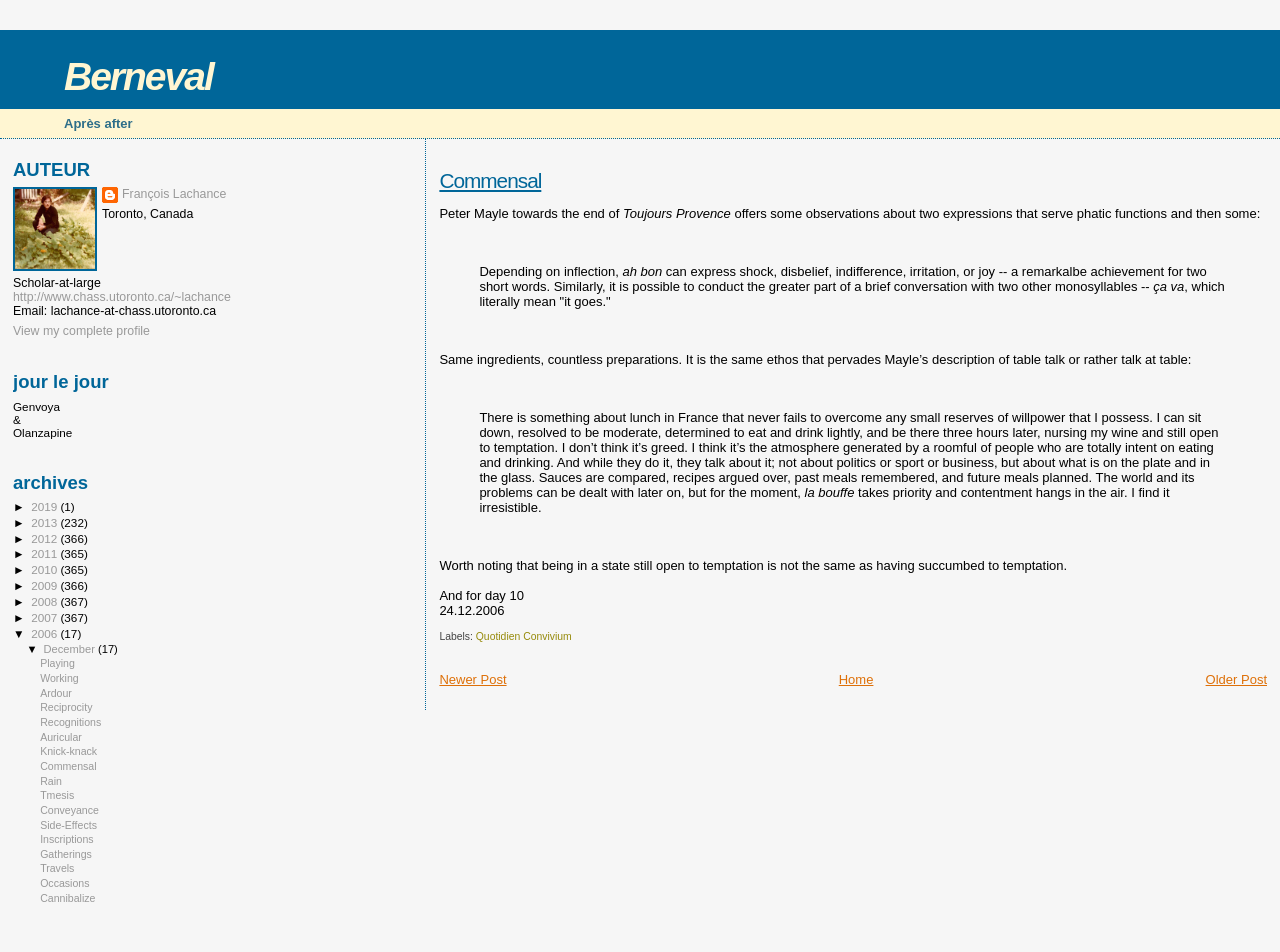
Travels (57, 868)
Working (59, 678)
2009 (45, 585)
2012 (45, 538)
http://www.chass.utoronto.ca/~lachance (122, 297)
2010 (45, 569)
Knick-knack (68, 751)
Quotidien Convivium (524, 636)
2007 (45, 617)
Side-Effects (68, 825)
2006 (45, 633)
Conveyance (69, 810)
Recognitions (70, 722)
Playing (57, 663)
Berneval (138, 76)
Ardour (56, 693)
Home (856, 679)
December (71, 649)
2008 (45, 601)
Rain (51, 781)
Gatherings (66, 854)
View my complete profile (81, 331)
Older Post (1236, 679)
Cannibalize (67, 898)
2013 (45, 522)
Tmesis (57, 795)
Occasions (64, 883)
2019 (45, 506)
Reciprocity (66, 707)
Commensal (490, 180)
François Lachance (174, 194)
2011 (45, 553)
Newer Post (472, 679)
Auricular (61, 737)
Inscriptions (67, 839)
